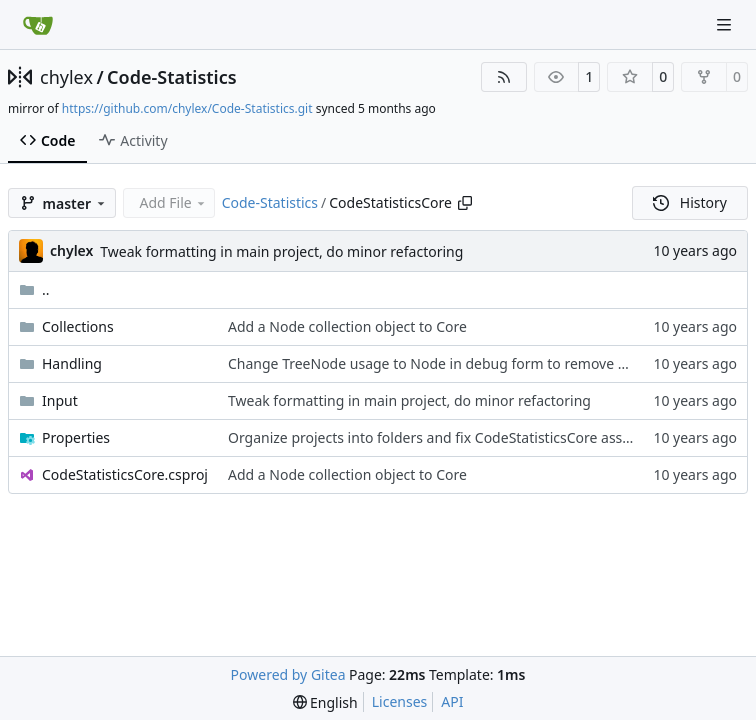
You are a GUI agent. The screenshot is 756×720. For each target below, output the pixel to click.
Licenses (400, 701)
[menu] (325, 702)
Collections (78, 326)
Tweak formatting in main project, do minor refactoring (281, 251)
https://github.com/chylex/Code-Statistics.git (187, 108)
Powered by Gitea (288, 674)
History (690, 202)
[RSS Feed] (504, 77)
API (452, 701)
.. (34, 289)
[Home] (38, 25)
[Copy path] (465, 203)
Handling (72, 363)
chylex (66, 77)
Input (60, 400)
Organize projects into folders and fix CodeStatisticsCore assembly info (460, 437)
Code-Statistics (171, 77)
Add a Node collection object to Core (347, 326)
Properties (76, 437)
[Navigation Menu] (726, 24)
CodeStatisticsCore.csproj (125, 474)
